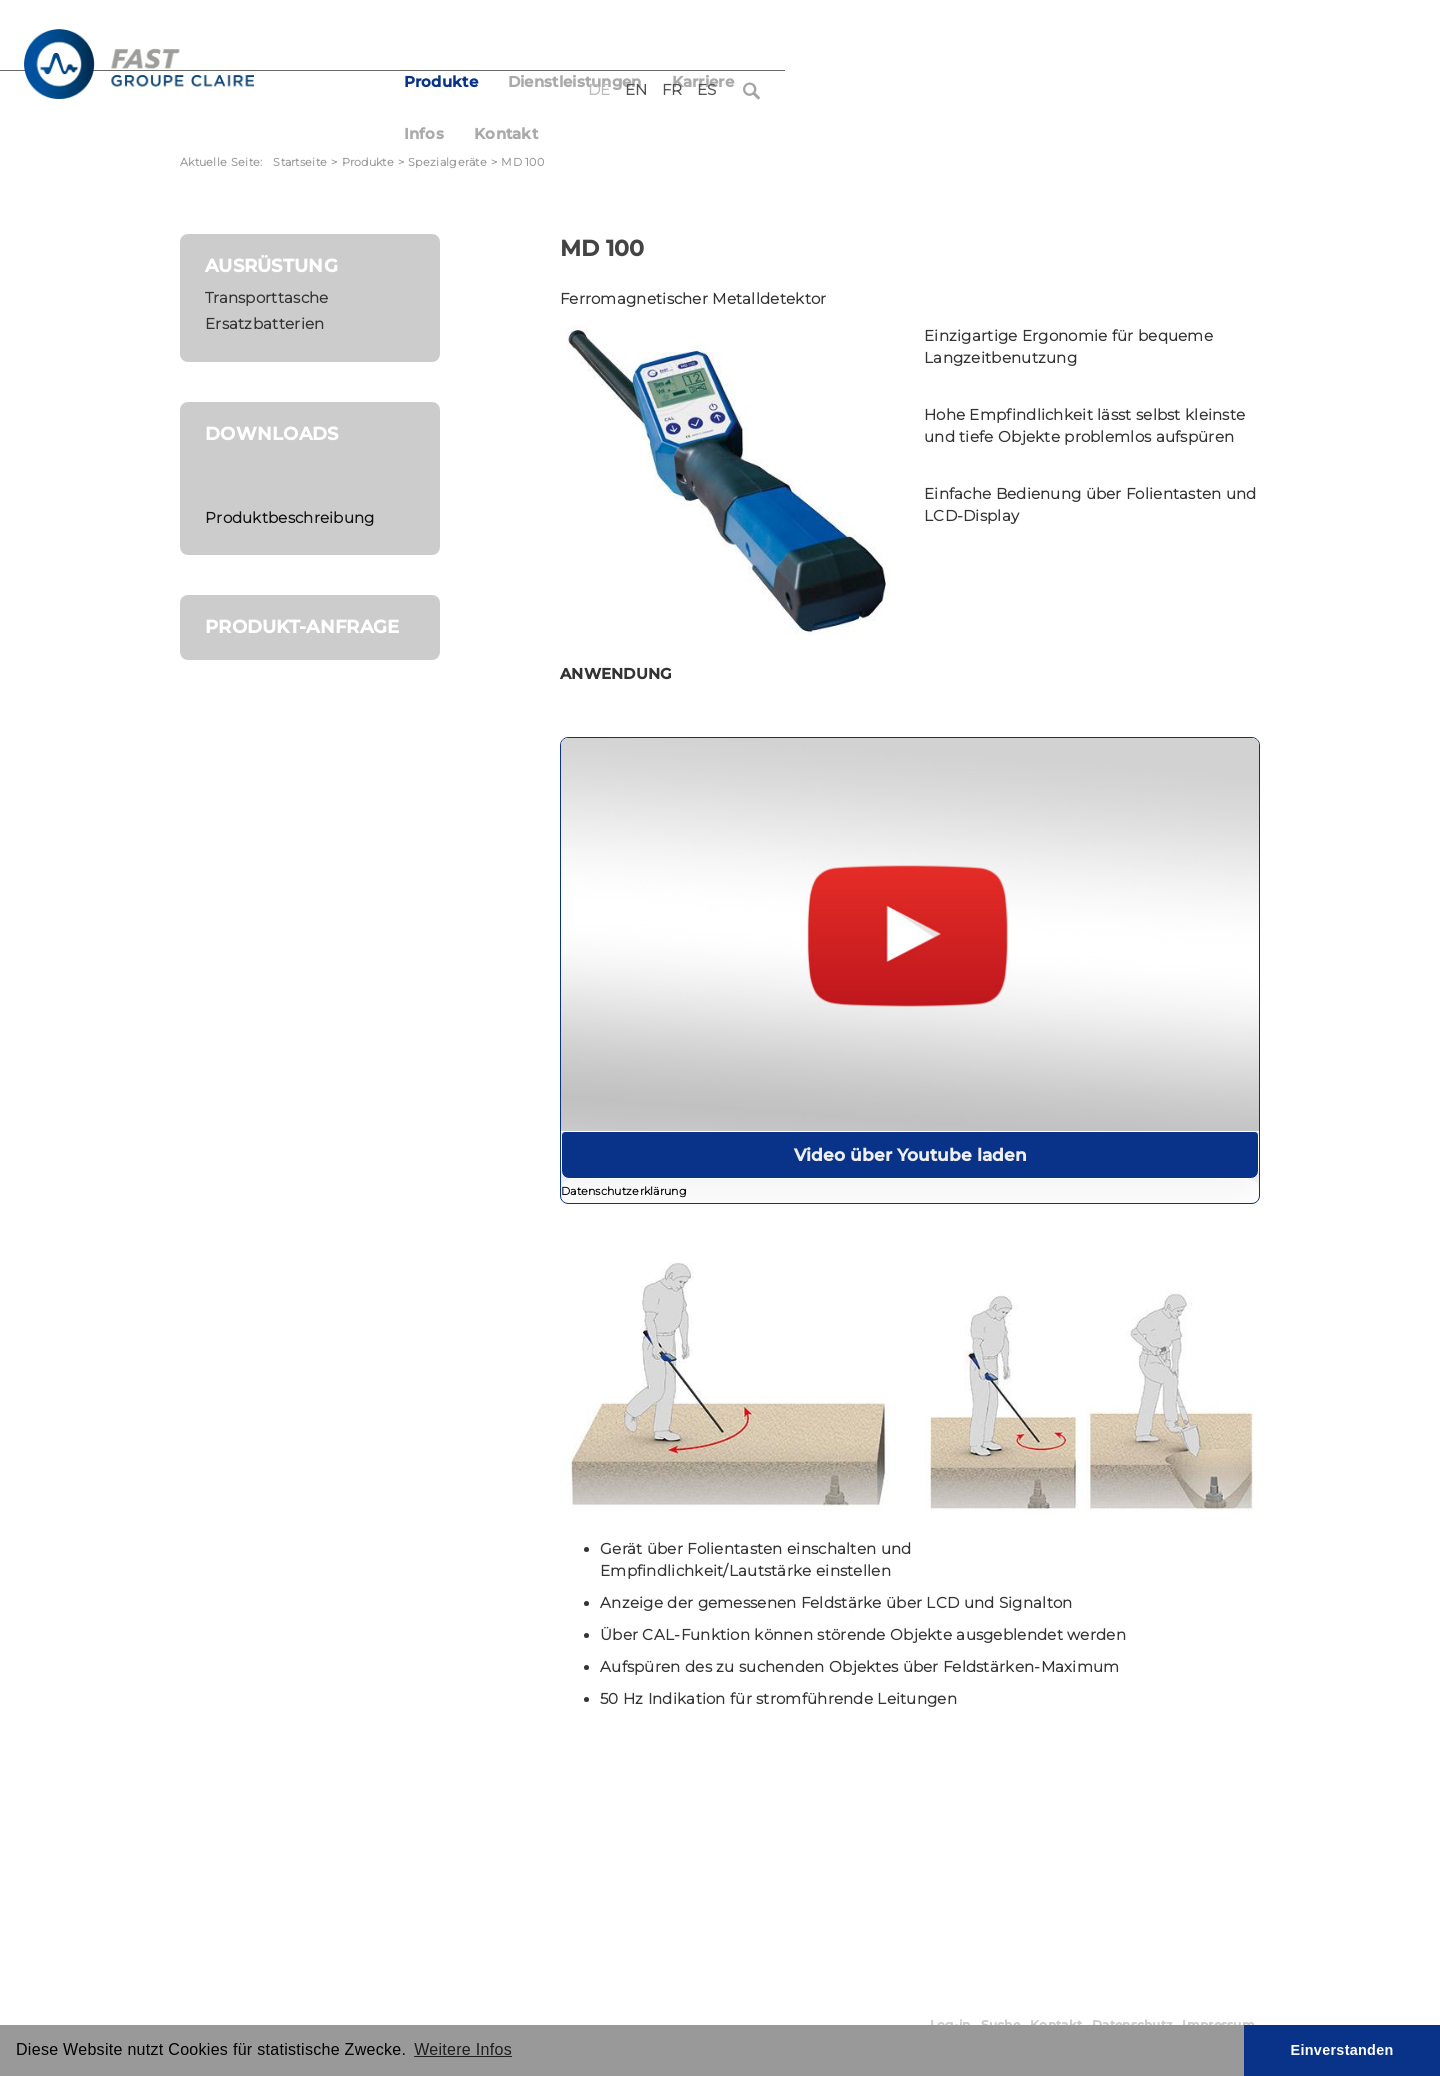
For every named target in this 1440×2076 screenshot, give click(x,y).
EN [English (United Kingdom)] (1135, 38)
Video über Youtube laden (910, 1155)
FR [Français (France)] (1171, 38)
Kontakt (1023, 82)
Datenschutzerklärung (624, 1191)
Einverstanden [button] (1342, 2050)
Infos (940, 82)
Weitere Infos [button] (463, 2049)
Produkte (597, 82)
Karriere (859, 82)
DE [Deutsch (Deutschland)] (1098, 38)
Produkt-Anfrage (302, 626)
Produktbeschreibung (290, 518)
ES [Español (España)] (1205, 38)
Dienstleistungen (731, 82)
